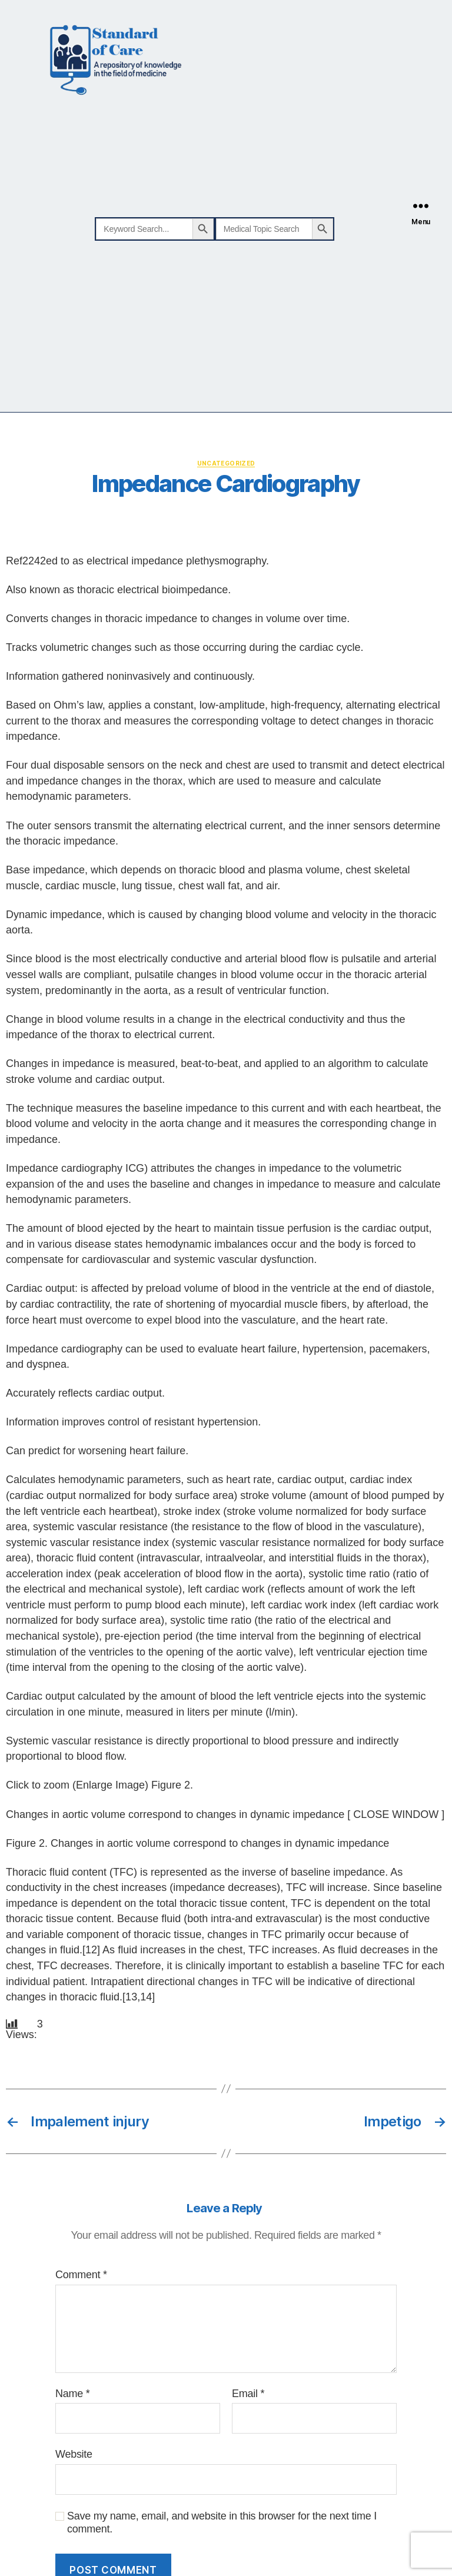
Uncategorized (226, 463)
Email (248, 2393)
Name (72, 2393)
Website (73, 2454)
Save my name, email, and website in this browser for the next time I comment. (222, 2522)
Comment (81, 2275)
